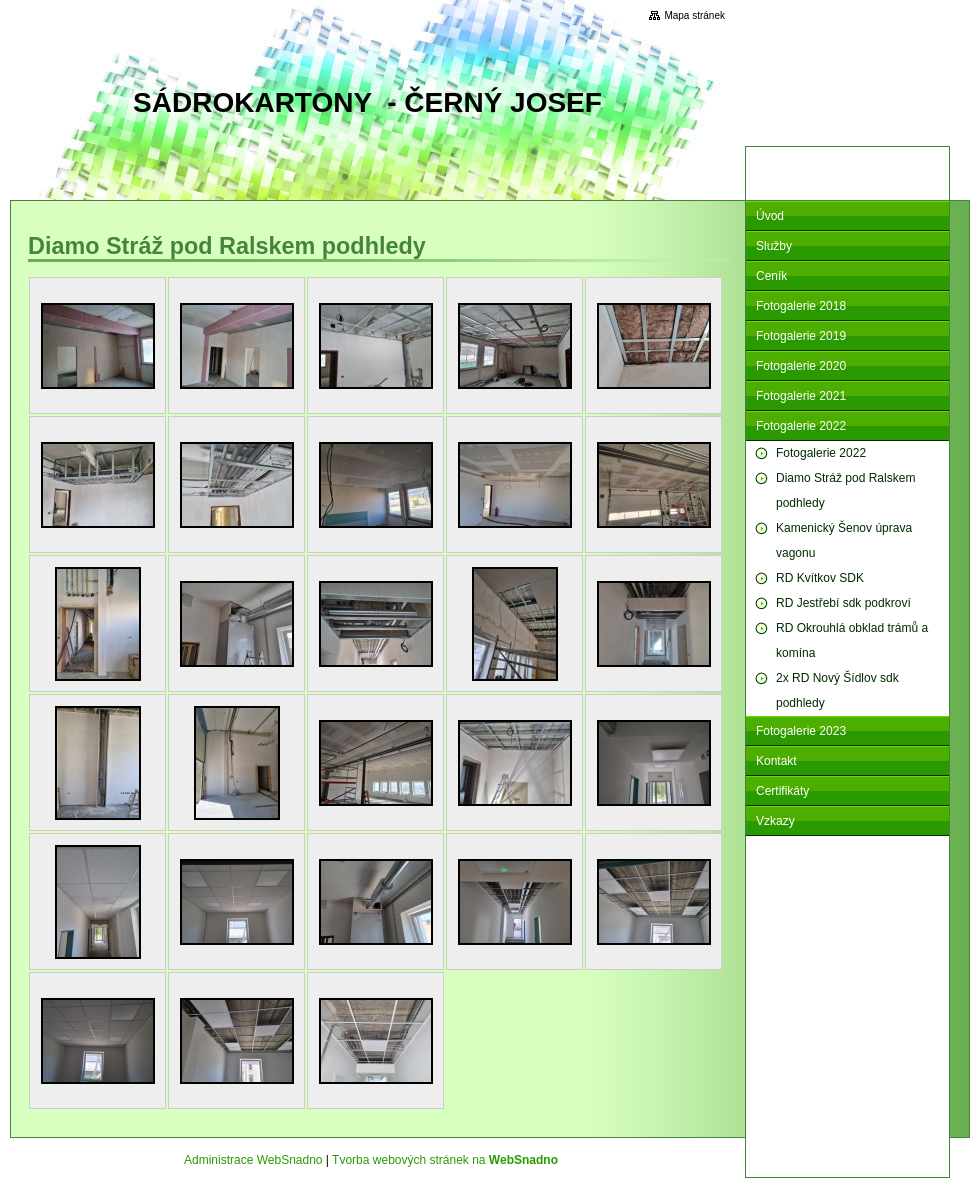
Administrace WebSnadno (253, 1160)
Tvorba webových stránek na (445, 1160)
